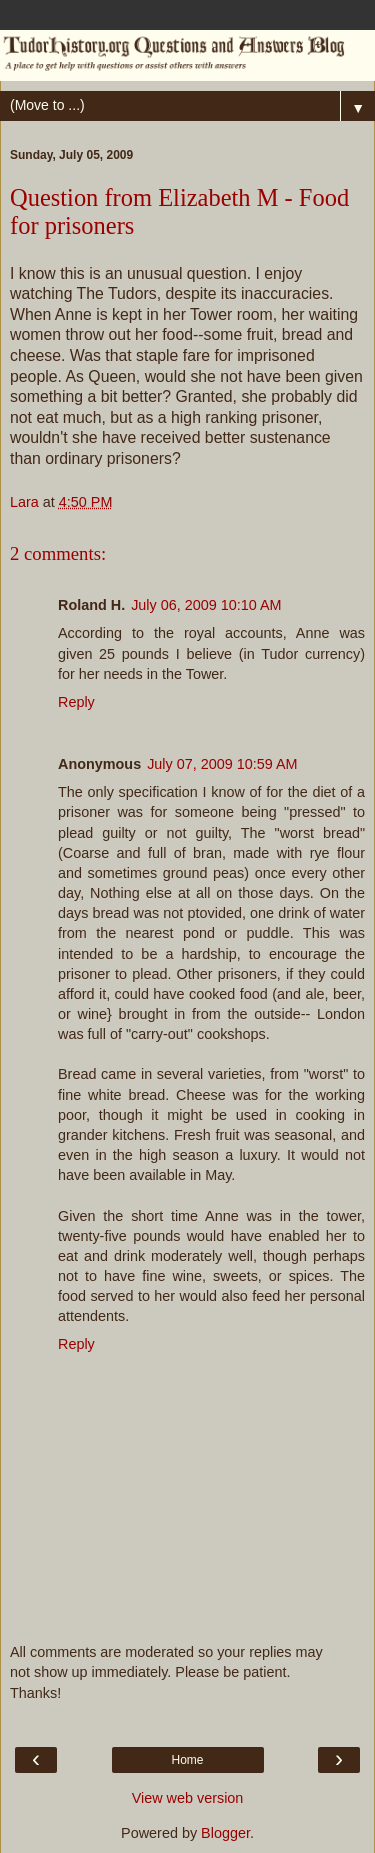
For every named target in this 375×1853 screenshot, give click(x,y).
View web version (188, 1798)
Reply (76, 702)
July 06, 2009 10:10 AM (206, 605)
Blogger (225, 1833)
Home (187, 1760)
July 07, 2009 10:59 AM (222, 764)
